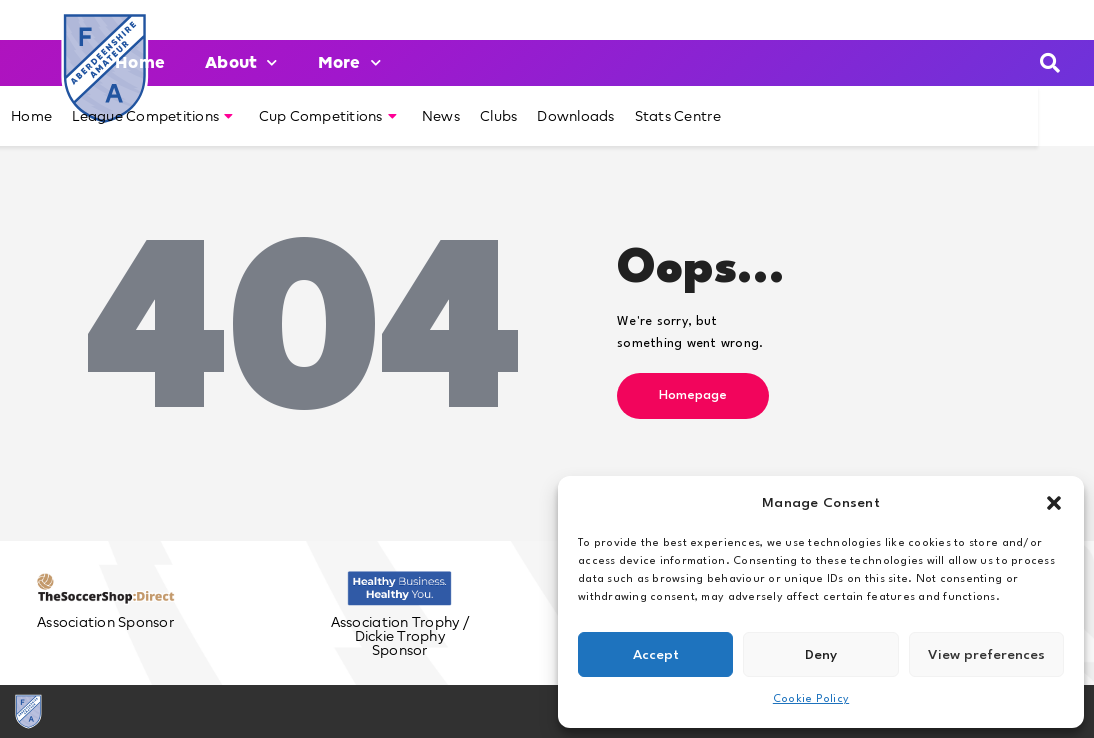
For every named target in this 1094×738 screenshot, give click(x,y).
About (241, 62)
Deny (821, 655)
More (349, 62)
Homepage (693, 395)
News (441, 116)
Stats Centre (678, 116)
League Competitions (152, 116)
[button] (1054, 503)
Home (140, 62)
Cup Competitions (328, 116)
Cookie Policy (811, 699)
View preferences (986, 655)
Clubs (498, 116)
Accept (656, 655)
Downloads (575, 116)
